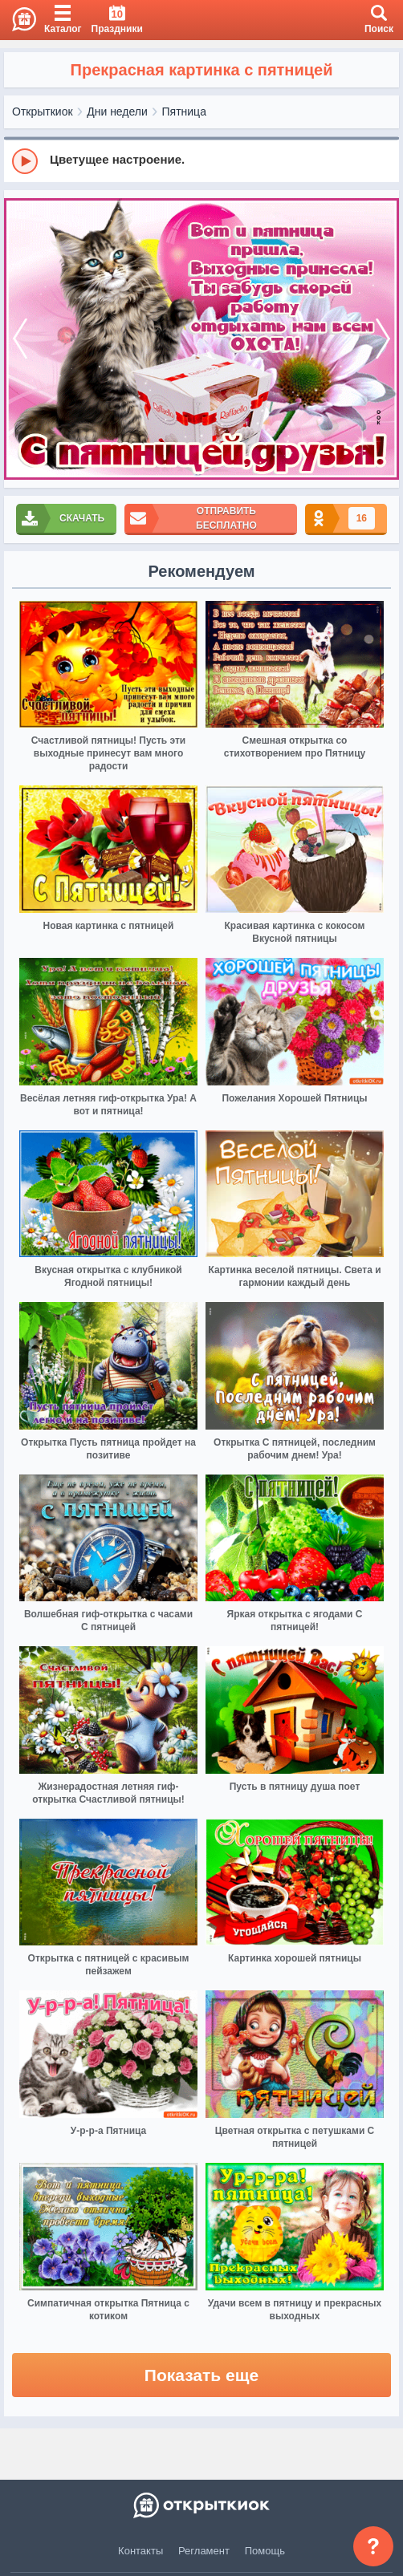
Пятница (184, 111)
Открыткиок (42, 111)
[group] (201, 160)
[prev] (20, 339)
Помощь (265, 2551)
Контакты (140, 2551)
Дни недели (117, 111)
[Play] (25, 161)
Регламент (204, 2551)
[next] (383, 339)
